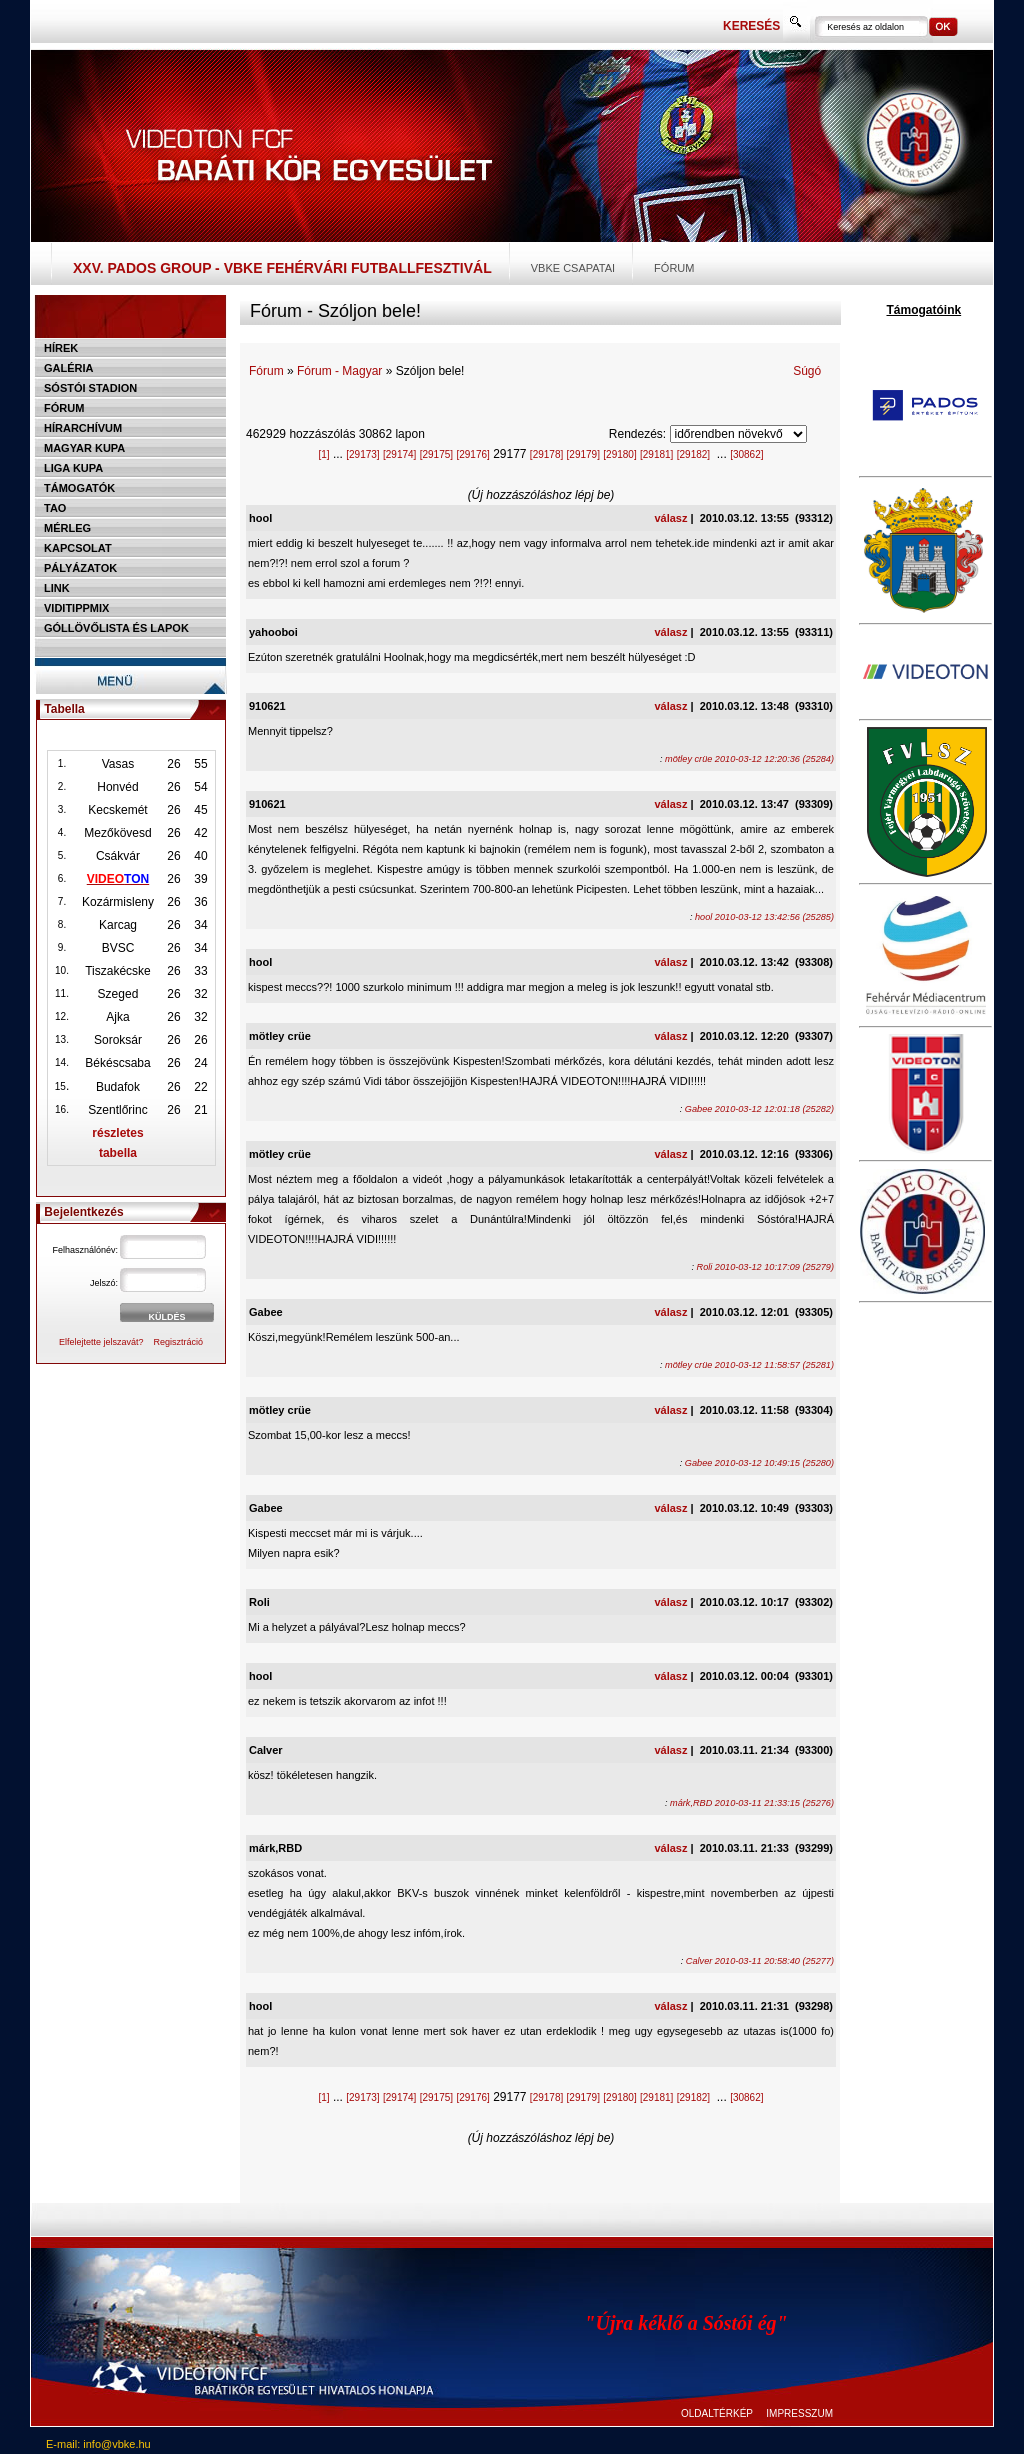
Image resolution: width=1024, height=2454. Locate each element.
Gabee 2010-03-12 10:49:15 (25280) (759, 1463)
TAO (55, 508)
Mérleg (67, 528)
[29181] (656, 454)
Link (57, 588)
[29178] (546, 454)
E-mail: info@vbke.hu (98, 2444)
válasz (670, 518)
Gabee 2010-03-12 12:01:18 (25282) (759, 1109)
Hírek (61, 348)
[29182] (693, 454)
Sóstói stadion (90, 388)
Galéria (69, 368)
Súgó (807, 371)
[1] (323, 454)
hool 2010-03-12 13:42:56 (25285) (764, 917)
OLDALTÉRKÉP (717, 2413)
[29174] (399, 454)
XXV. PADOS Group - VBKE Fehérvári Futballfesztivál (282, 268)
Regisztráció (179, 1342)
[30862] (746, 454)
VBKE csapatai (573, 268)
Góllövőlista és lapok (116, 628)
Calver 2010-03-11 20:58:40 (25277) (760, 1961)
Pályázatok (80, 568)
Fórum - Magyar (339, 371)
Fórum (674, 268)
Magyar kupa (84, 448)
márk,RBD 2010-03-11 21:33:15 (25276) (752, 1803)
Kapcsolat (78, 548)
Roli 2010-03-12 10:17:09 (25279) (765, 1267)
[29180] (619, 454)
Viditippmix (76, 608)
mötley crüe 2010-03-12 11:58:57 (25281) (749, 1365)
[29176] (472, 454)
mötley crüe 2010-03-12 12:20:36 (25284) (749, 759)
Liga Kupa (73, 468)
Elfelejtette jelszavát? (101, 1342)
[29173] (362, 454)
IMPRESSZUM (799, 2413)
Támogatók (79, 488)
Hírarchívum (83, 428)
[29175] (436, 454)
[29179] (583, 454)
